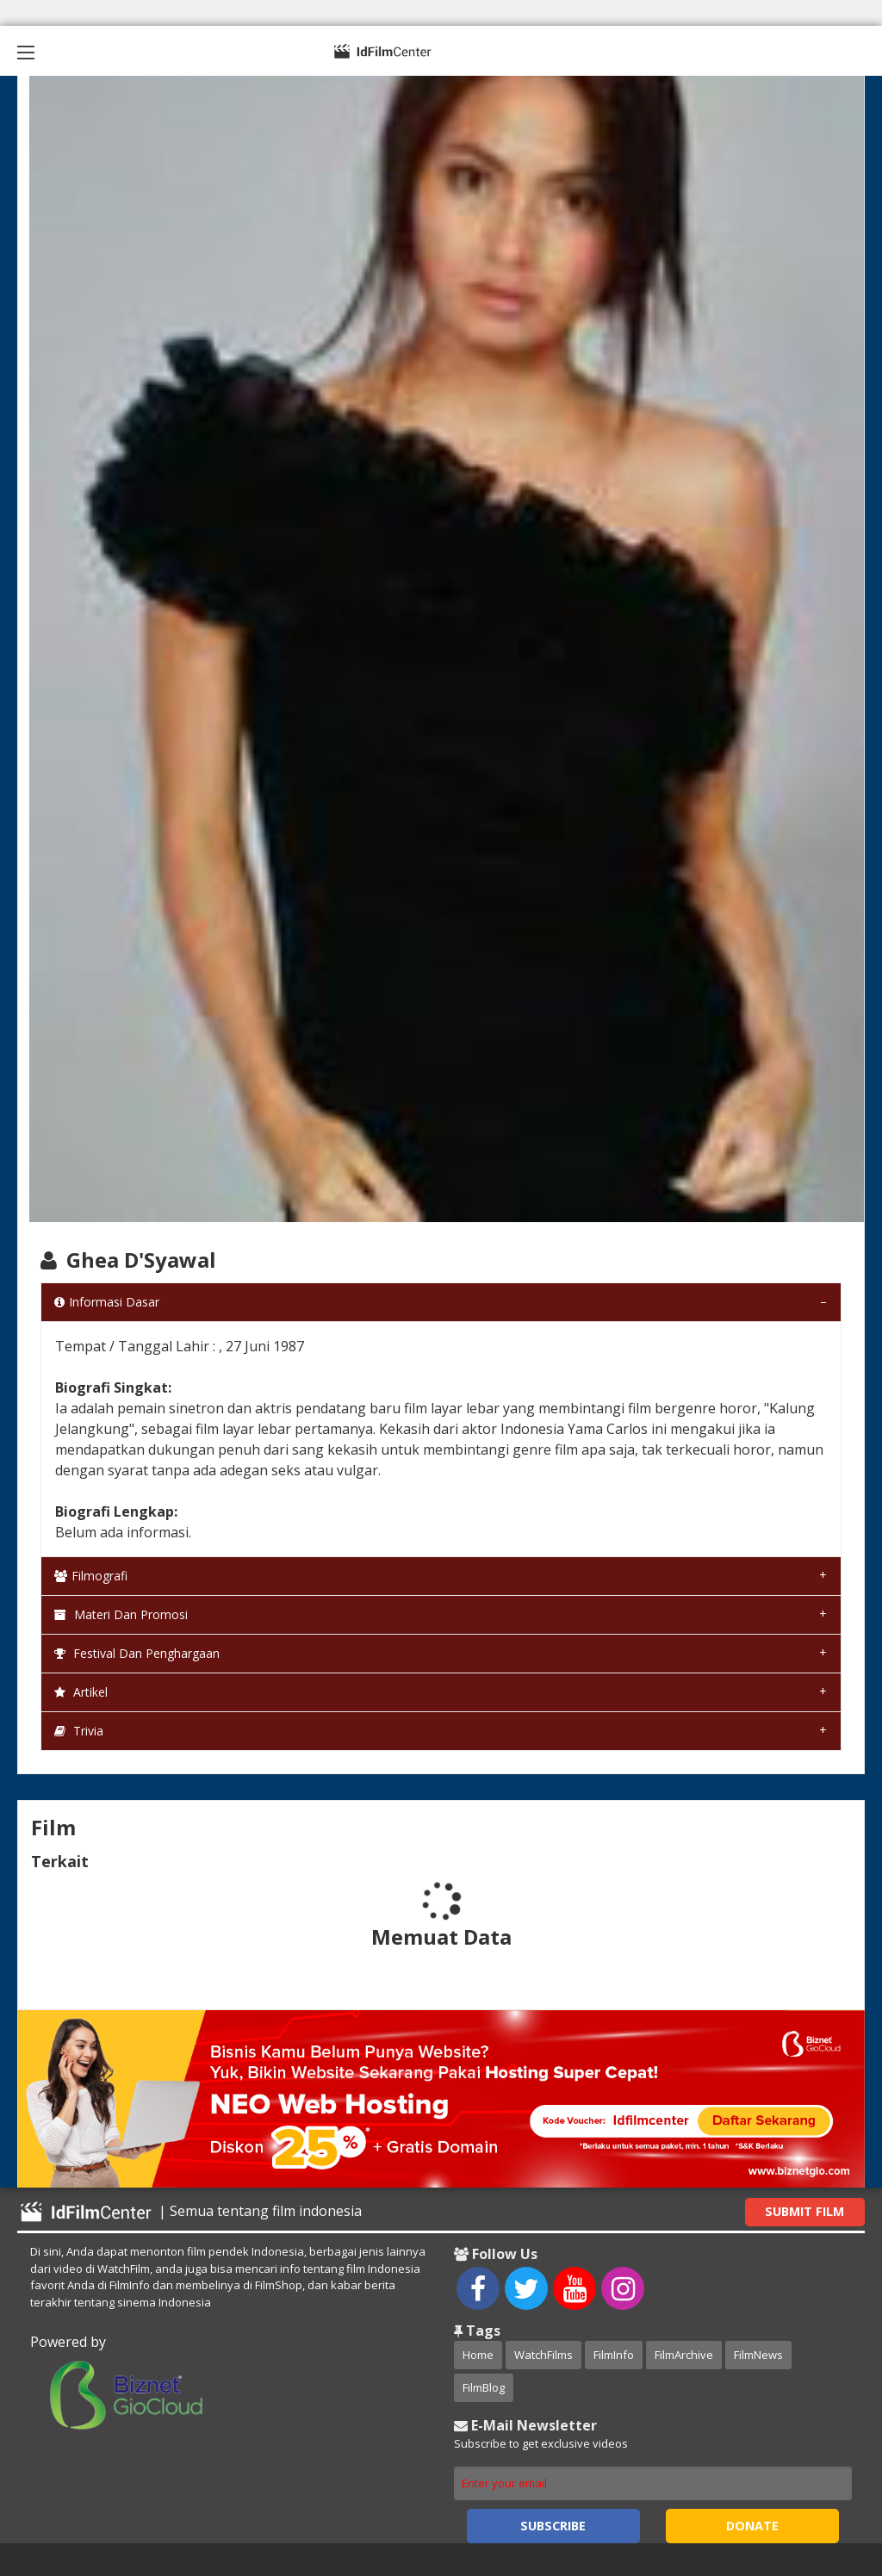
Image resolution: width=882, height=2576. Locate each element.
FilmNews (758, 2354)
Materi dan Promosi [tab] (121, 1614)
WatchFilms (543, 2354)
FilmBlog (484, 2387)
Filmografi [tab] (90, 1575)
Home (478, 2354)
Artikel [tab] (81, 1692)
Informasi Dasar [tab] (106, 1302)
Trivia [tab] (78, 1731)
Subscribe (553, 2525)
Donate (752, 2525)
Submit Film (804, 2211)
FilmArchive (684, 2354)
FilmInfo (613, 2354)
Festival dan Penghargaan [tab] (137, 1653)
